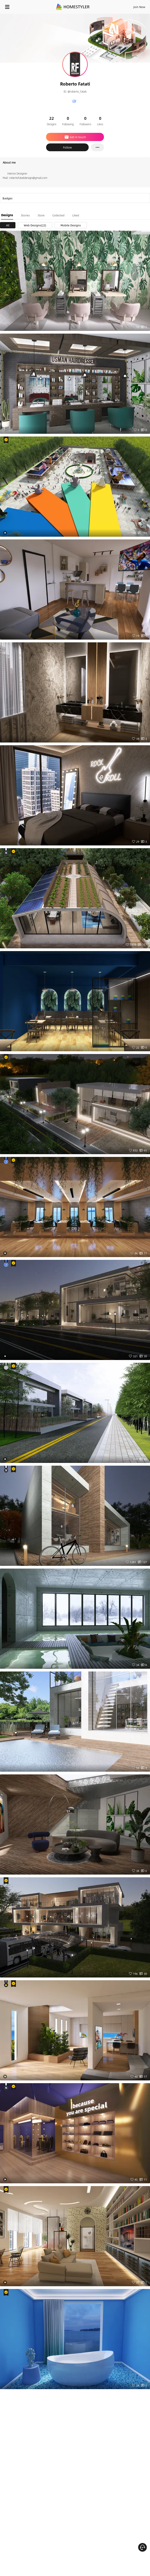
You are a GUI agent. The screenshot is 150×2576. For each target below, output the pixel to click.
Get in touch (75, 137)
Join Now (139, 7)
